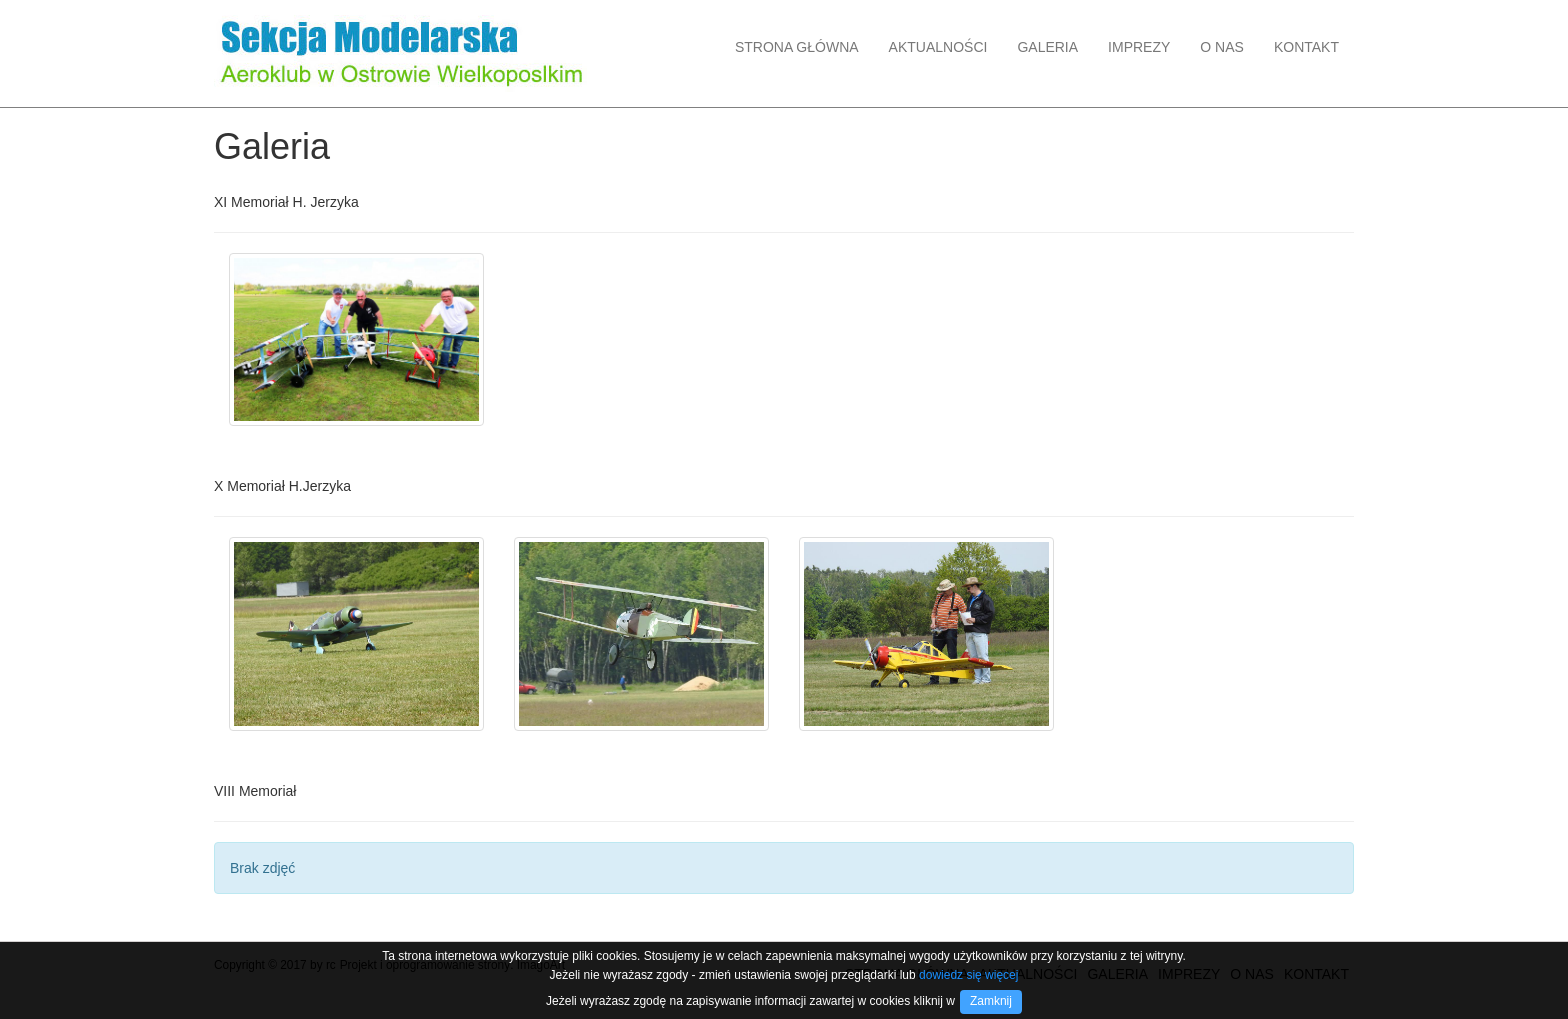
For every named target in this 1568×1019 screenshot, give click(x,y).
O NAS (1222, 47)
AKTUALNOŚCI (938, 47)
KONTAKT (1306, 47)
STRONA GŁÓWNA (797, 47)
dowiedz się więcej (968, 975)
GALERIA (1047, 47)
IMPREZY (1139, 47)
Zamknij (991, 1001)
